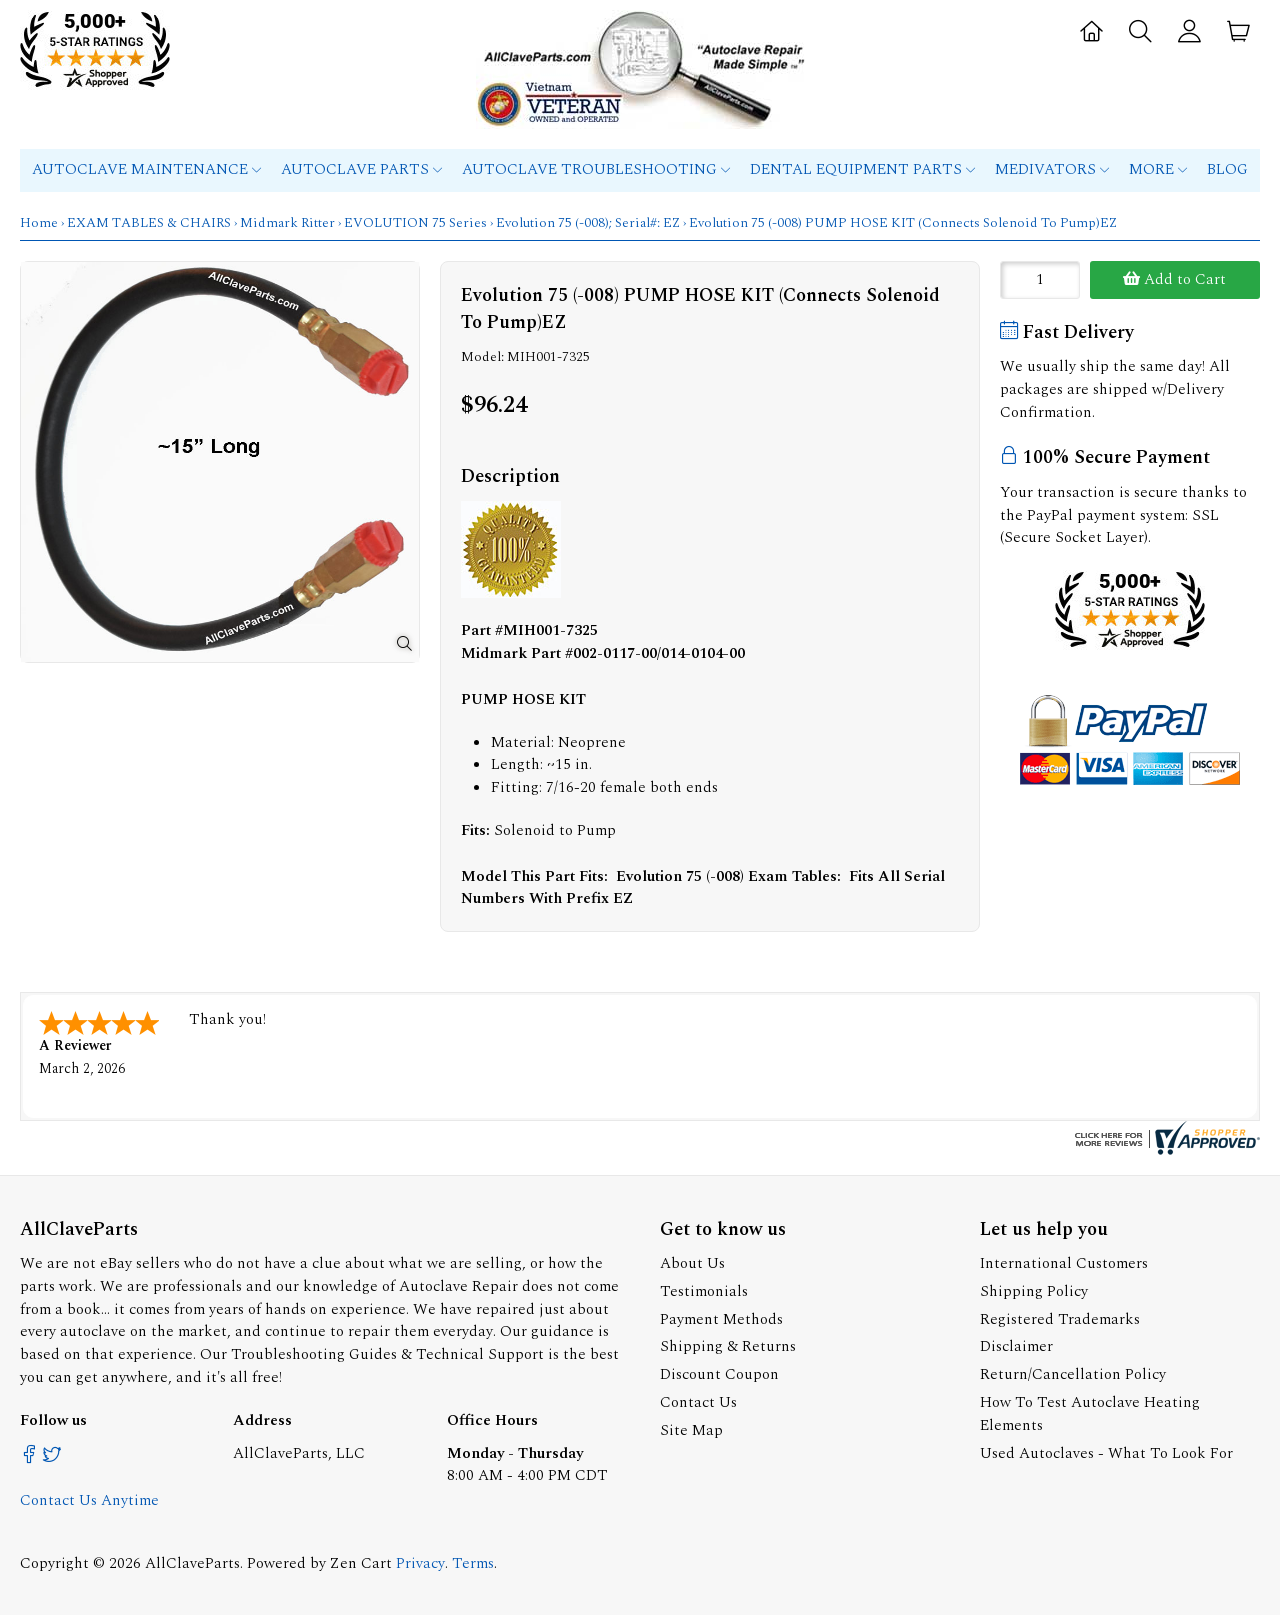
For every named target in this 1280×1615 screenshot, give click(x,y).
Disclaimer (1016, 1346)
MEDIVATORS (1052, 169)
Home (39, 223)
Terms (473, 1563)
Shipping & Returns (728, 1346)
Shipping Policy (1034, 1291)
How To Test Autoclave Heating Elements (1090, 1414)
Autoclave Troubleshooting (596, 169)
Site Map (691, 1430)
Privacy (420, 1563)
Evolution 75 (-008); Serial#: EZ (588, 223)
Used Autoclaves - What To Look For (1106, 1453)
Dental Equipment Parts (862, 169)
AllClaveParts (192, 1563)
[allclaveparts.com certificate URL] (1165, 1150)
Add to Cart (1174, 279)
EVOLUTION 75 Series (415, 223)
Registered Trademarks (1060, 1319)
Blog (1227, 169)
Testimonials (704, 1291)
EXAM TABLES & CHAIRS (149, 223)
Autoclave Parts (361, 169)
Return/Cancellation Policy (1073, 1374)
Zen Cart (361, 1563)
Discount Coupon (719, 1374)
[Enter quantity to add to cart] (1040, 280)
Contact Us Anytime (89, 1500)
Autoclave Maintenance (146, 169)
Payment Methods (721, 1319)
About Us (692, 1263)
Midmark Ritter (287, 223)
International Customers (1064, 1263)
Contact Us (698, 1402)
